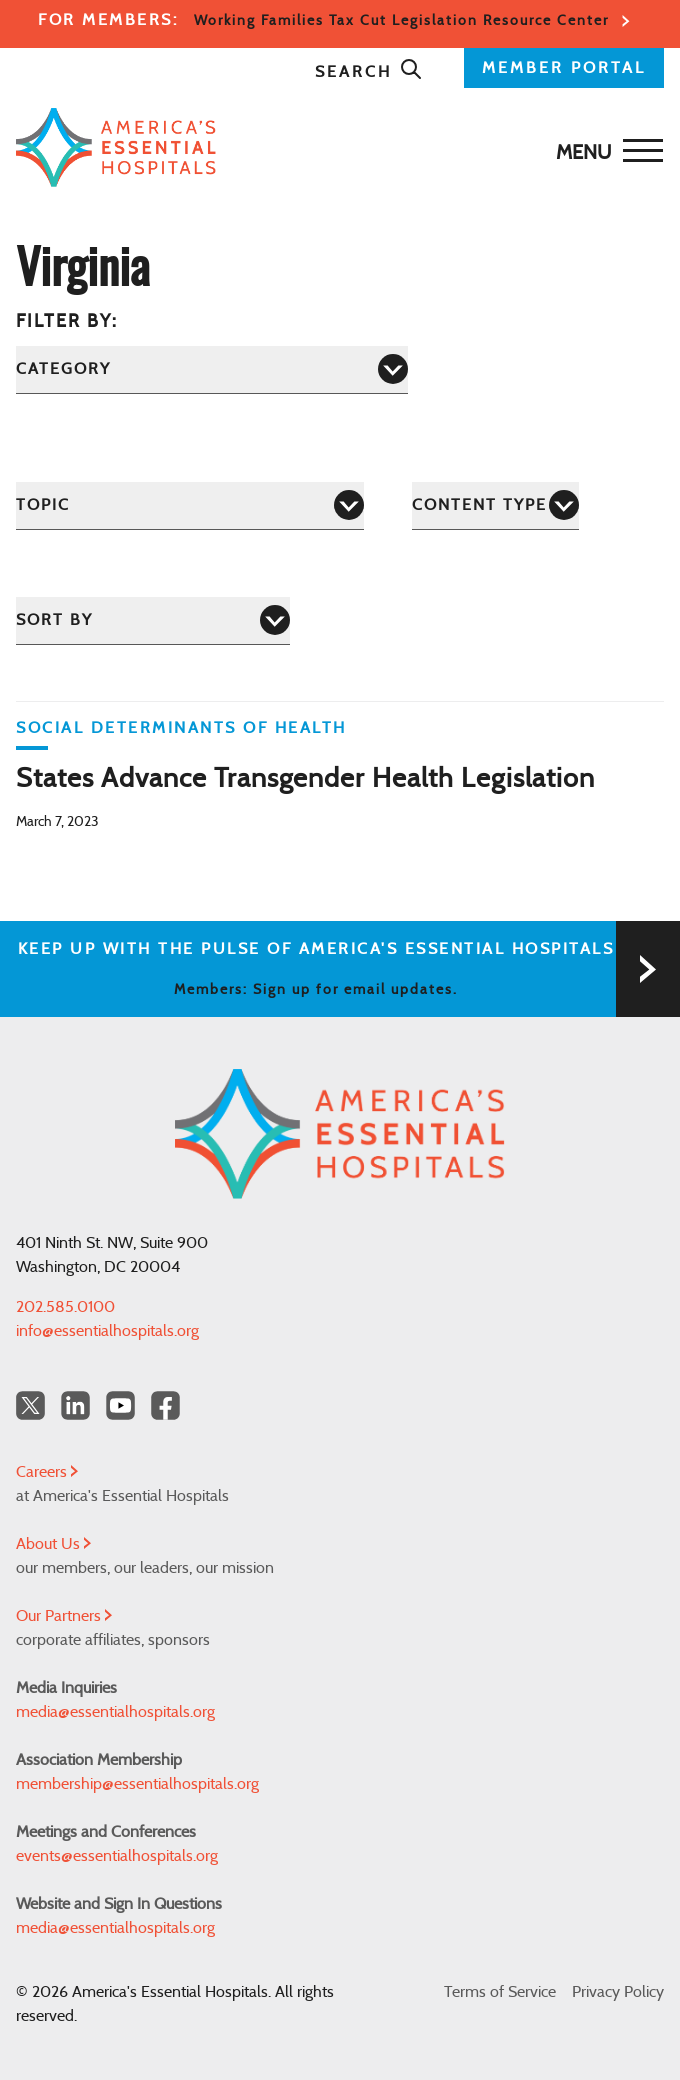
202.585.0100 (65, 1307)
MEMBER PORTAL (564, 68)
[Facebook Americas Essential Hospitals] (165, 1405)
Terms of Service (500, 1992)
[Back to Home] (335, 147)
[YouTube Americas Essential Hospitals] (120, 1405)
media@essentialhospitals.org (115, 1712)
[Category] (212, 369)
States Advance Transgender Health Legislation (305, 778)
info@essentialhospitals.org (107, 1331)
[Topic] (190, 505)
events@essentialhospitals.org (117, 1856)
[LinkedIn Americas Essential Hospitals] (75, 1405)
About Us (53, 1544)
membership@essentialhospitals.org (137, 1784)
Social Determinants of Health (181, 728)
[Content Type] (495, 505)
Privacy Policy (618, 1992)
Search (369, 72)
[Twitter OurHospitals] (30, 1405)
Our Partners (64, 1616)
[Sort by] (153, 620)
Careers (47, 1472)
